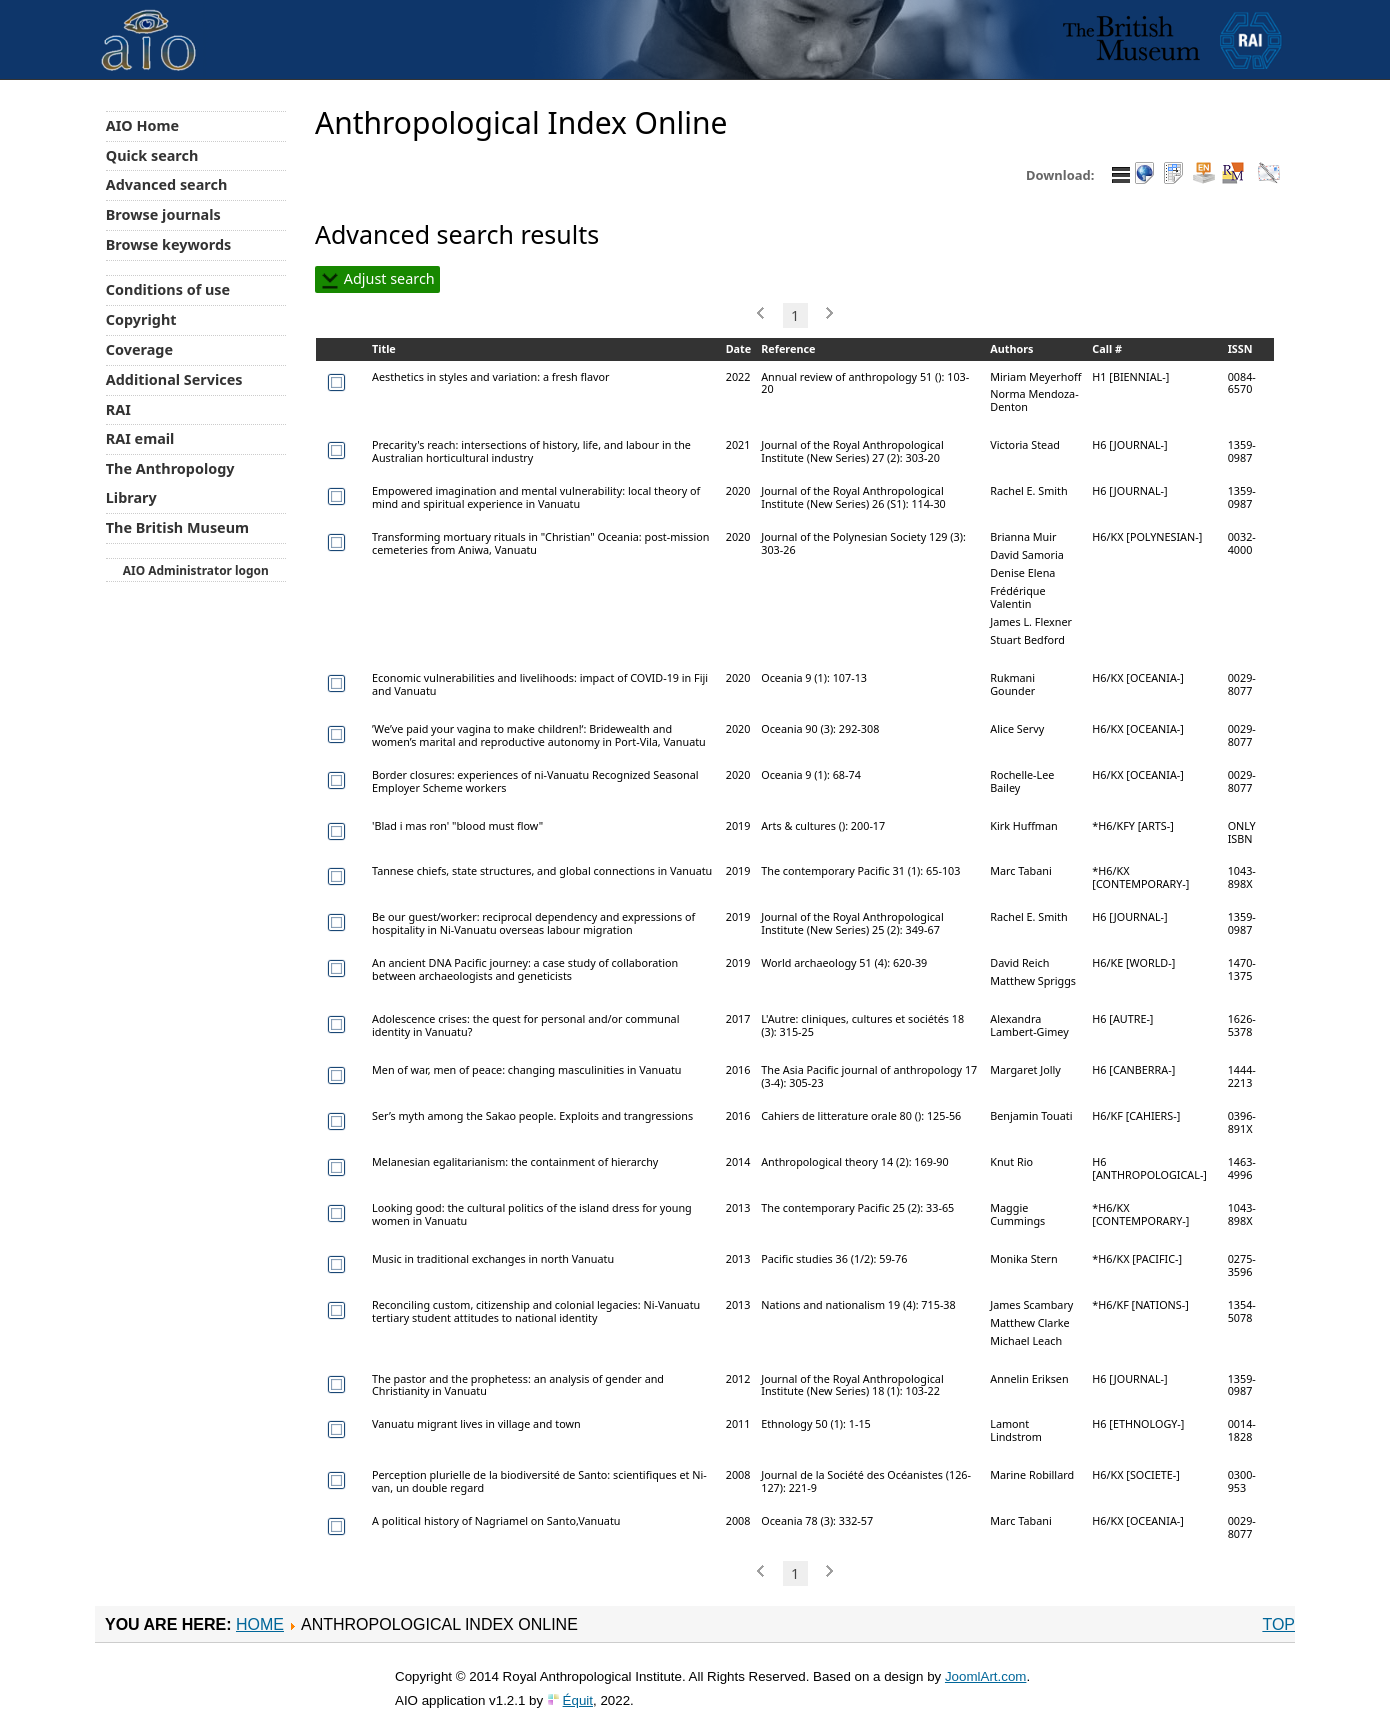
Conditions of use (168, 289)
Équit (578, 1700)
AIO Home (142, 125)
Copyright (141, 319)
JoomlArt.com (985, 1676)
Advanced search (166, 184)
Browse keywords (169, 244)
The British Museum (177, 527)
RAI (118, 409)
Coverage (139, 349)
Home (260, 1624)
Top (1278, 1624)
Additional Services (174, 379)
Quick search (152, 155)
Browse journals (163, 214)
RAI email (140, 438)
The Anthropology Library (170, 483)
